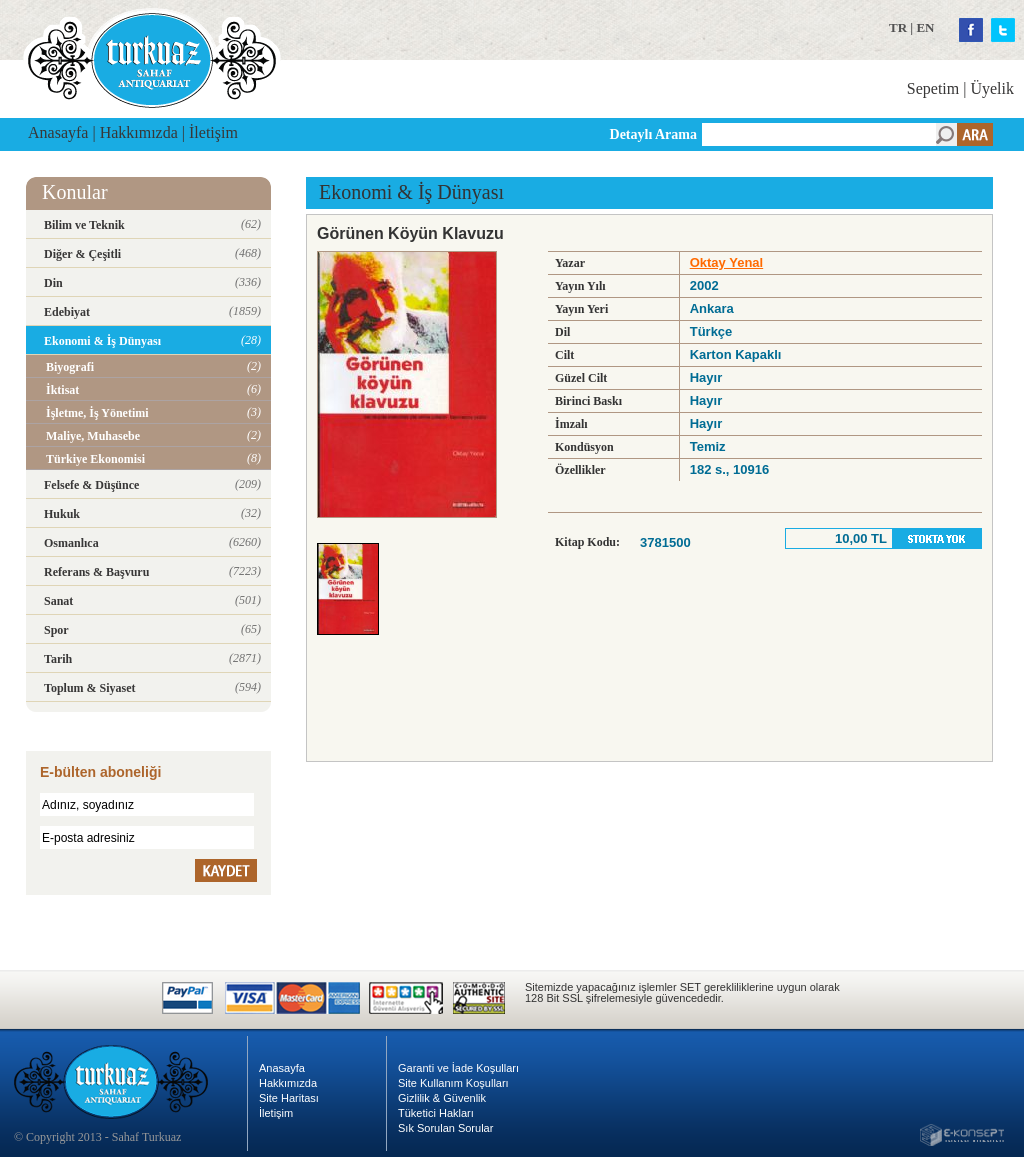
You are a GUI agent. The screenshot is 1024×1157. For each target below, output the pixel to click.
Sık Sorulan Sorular (445, 1128)
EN (925, 27)
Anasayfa (58, 132)
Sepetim (933, 88)
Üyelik (992, 88)
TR (898, 27)
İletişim (213, 132)
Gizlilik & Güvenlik (442, 1098)
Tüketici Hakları (436, 1113)
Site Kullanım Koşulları (453, 1083)
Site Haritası (289, 1098)
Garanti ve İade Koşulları (458, 1068)
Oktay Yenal (726, 262)
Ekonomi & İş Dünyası (411, 192)
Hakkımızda (139, 132)
